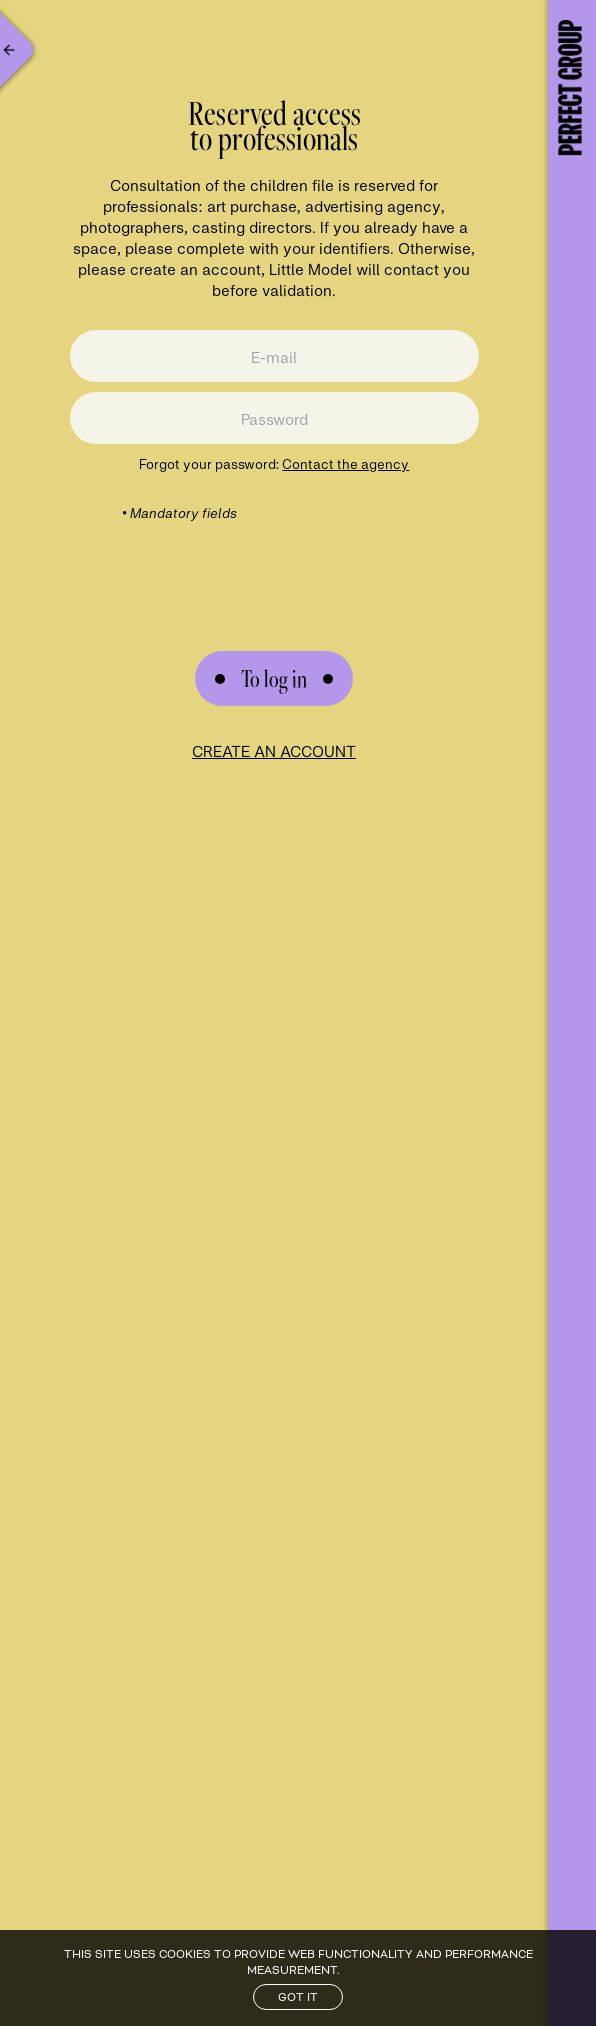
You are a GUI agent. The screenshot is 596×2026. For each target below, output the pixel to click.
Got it (298, 1997)
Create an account (274, 750)
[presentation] (274, 562)
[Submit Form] (274, 678)
